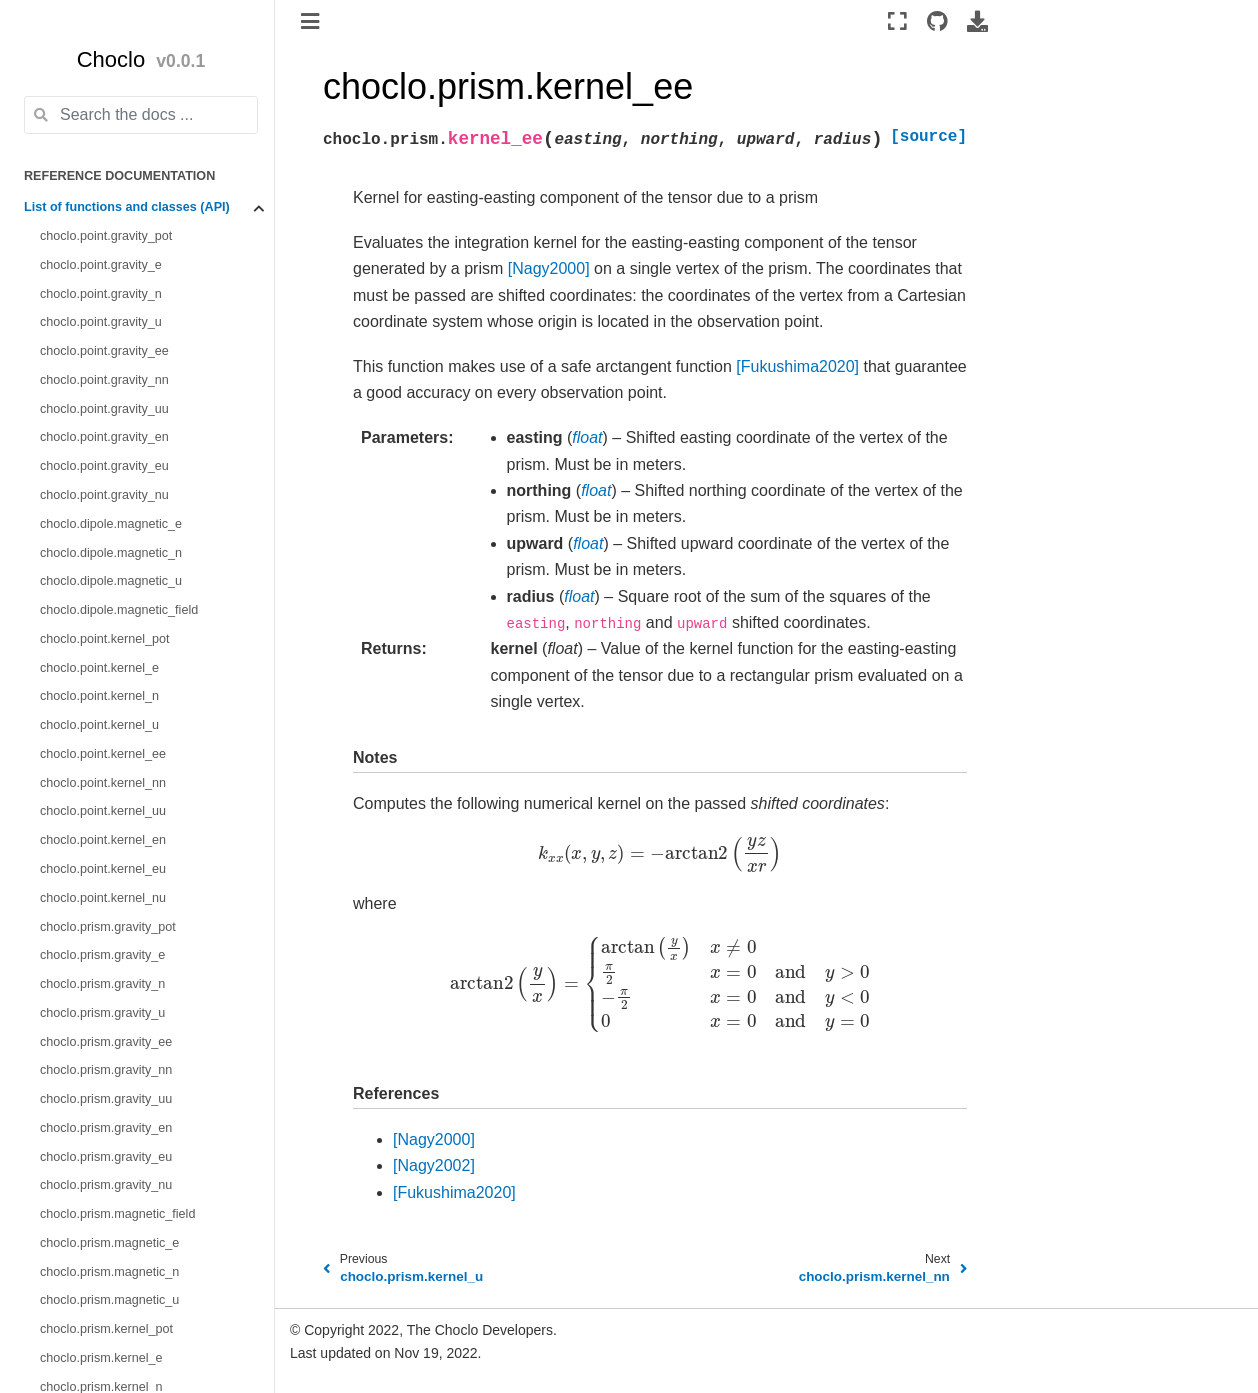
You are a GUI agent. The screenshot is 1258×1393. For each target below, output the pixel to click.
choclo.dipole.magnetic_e (111, 524)
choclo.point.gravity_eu (104, 466)
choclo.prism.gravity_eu (106, 1157)
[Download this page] (977, 21)
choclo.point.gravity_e (101, 265)
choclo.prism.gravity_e (102, 955)
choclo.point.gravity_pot (106, 236)
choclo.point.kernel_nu (103, 898)
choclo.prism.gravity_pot (108, 927)
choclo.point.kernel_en (103, 840)
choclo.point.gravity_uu (104, 409)
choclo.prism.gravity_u (102, 1013)
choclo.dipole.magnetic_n (111, 553)
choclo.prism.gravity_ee (106, 1042)
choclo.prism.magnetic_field (117, 1214)
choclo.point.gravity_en (104, 437)
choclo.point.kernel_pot (105, 639)
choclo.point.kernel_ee (103, 754)
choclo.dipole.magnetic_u (111, 581)
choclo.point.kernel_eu (103, 869)
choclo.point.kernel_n (99, 696)
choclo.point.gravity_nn (104, 380)
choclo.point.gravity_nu (104, 495)
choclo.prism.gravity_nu (106, 1185)
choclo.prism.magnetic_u (109, 1300)
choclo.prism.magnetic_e (109, 1243)
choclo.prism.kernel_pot (106, 1329)
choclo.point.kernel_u (99, 725)
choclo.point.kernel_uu (103, 811)
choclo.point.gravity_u (101, 322)
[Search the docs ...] (141, 115)
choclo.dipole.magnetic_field (119, 610)
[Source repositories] (936, 21)
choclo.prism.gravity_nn (106, 1070)
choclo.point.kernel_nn (103, 783)
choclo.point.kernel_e (99, 668)
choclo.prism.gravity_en (106, 1128)
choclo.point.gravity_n (101, 294)
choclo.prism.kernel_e (101, 1358)
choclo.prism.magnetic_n (109, 1272)
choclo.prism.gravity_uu (106, 1099)
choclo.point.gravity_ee (104, 351)
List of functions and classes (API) (127, 207)
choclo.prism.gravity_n (102, 984)
